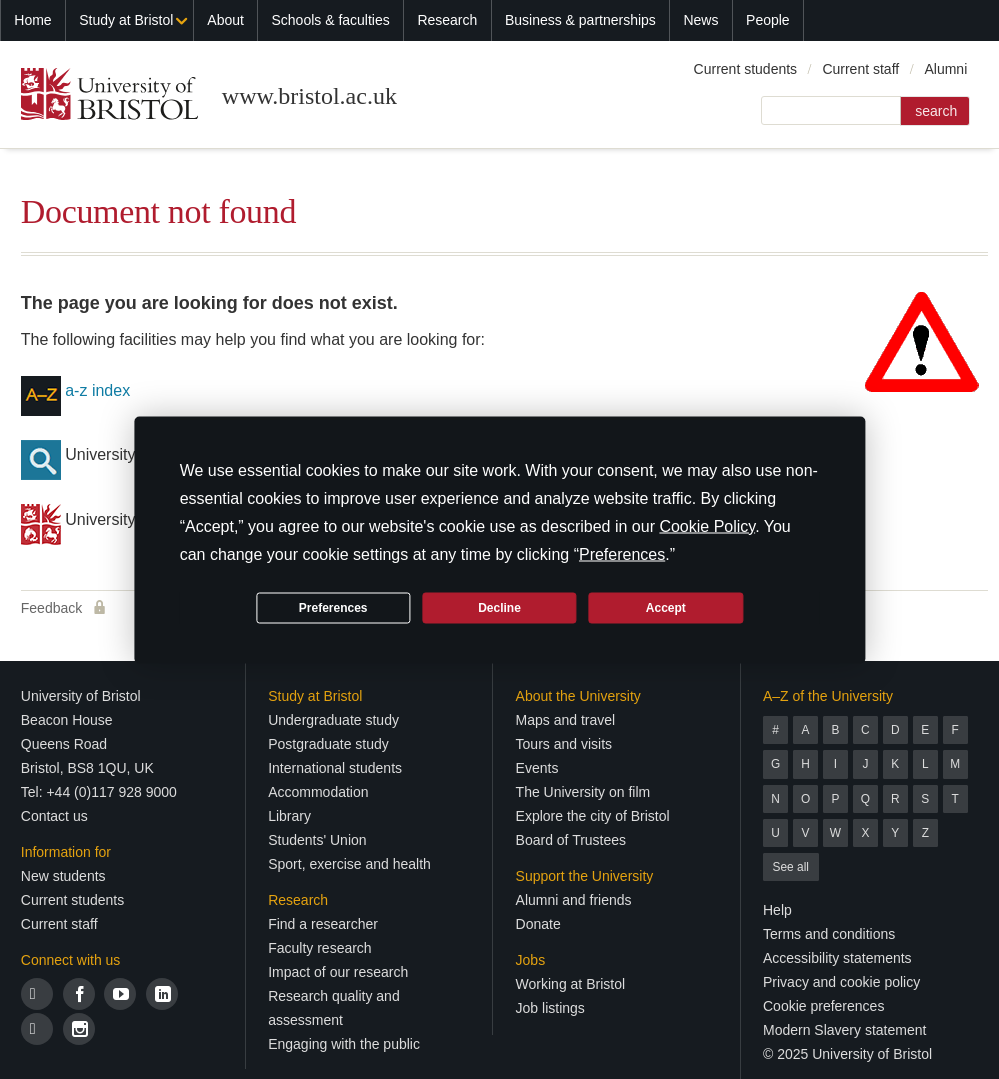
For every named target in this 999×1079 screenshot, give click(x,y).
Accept (666, 608)
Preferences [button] (622, 553)
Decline (499, 608)
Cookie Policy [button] (707, 525)
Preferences (333, 608)
